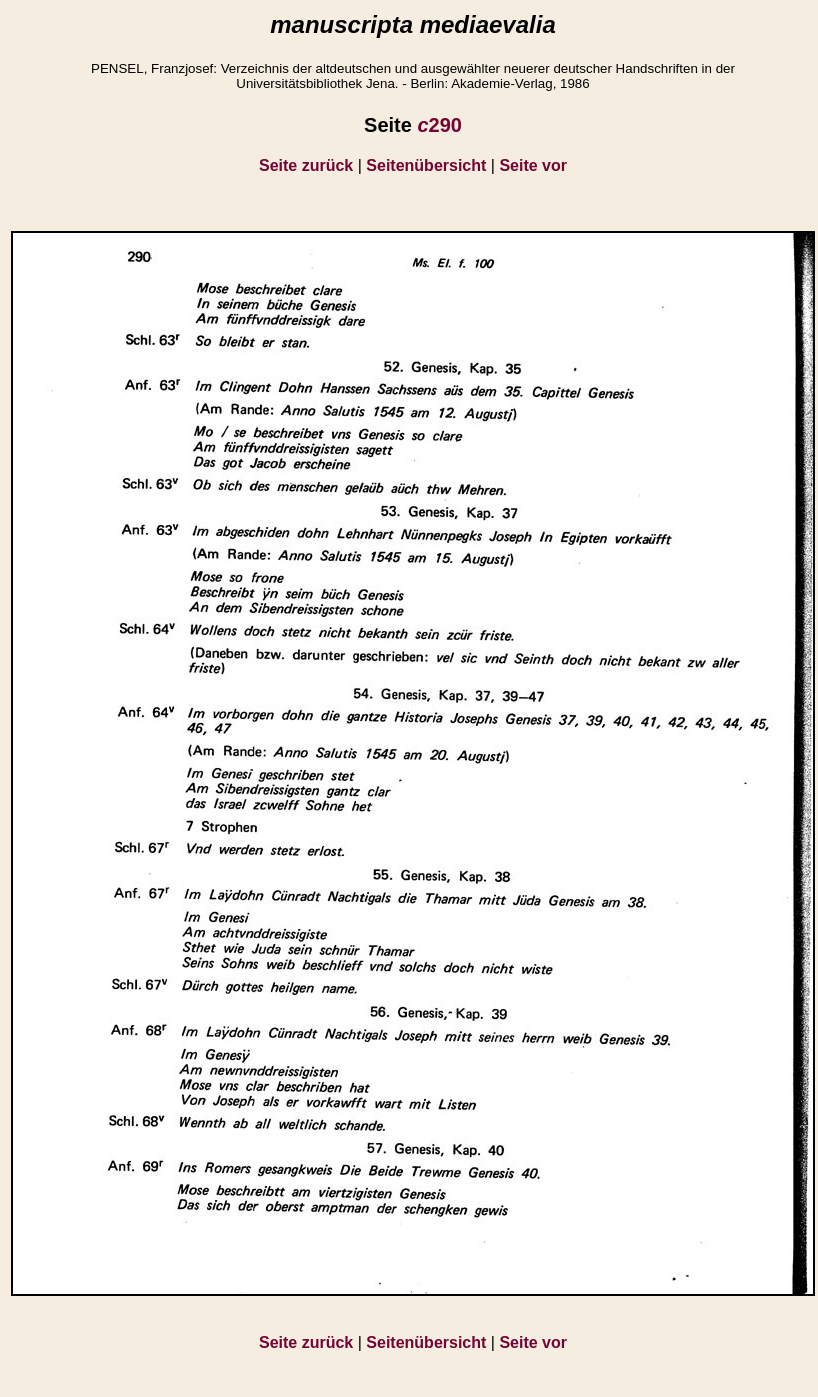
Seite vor (533, 165)
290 (439, 125)
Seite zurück (306, 165)
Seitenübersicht (426, 165)
